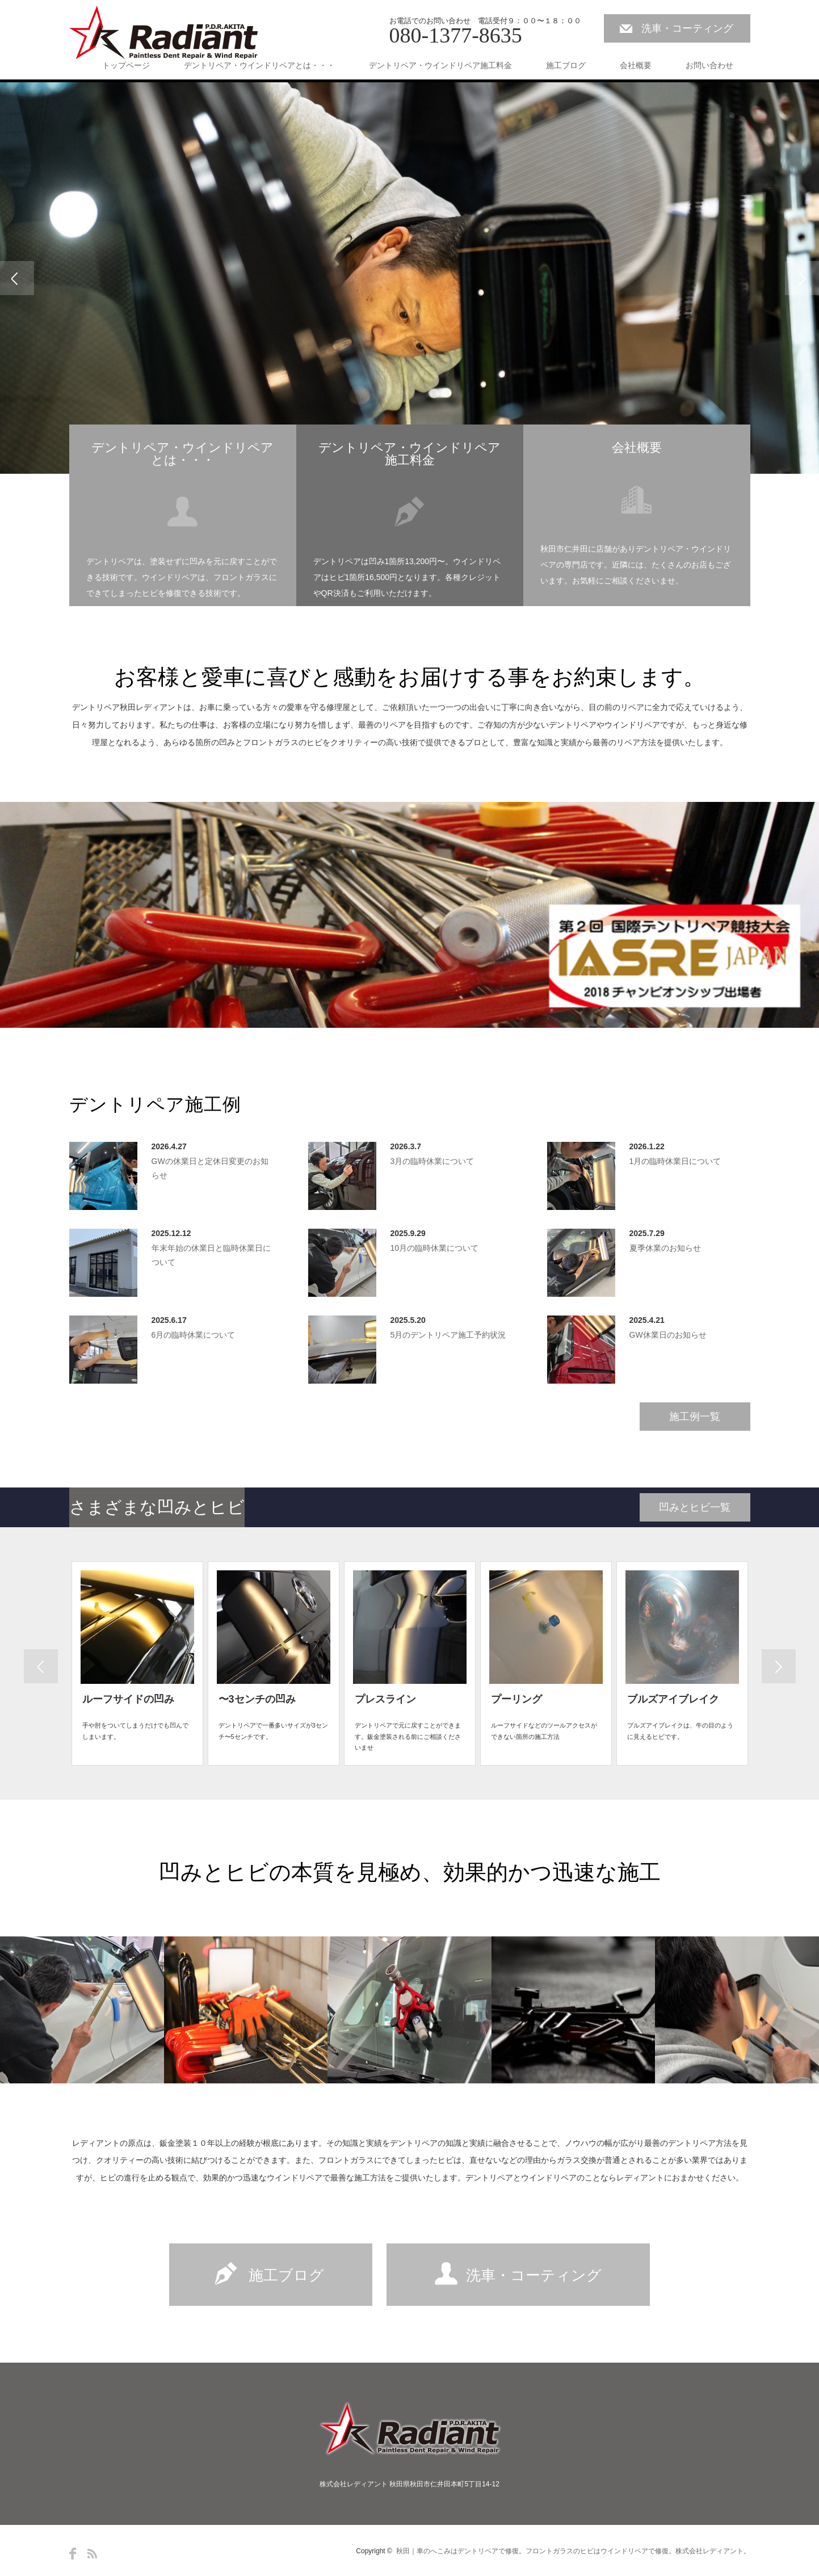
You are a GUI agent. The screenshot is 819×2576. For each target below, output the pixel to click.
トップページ (126, 65)
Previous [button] (17, 278)
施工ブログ (566, 65)
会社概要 (636, 65)
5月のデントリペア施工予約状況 (448, 1334)
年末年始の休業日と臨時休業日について (211, 1255)
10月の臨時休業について (434, 1248)
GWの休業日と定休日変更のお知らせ (210, 1168)
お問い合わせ (709, 65)
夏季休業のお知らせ (665, 1248)
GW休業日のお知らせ (668, 1334)
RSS (92, 2554)
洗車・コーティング (687, 28)
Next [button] (802, 278)
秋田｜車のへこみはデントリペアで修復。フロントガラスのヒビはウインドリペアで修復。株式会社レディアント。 (573, 2551)
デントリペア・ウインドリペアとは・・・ (259, 65)
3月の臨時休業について (432, 1161)
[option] (409, 278)
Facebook (72, 2554)
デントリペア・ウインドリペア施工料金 (440, 65)
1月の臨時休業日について (675, 1161)
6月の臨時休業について (194, 1334)
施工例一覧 (694, 1416)
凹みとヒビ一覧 (694, 1507)
